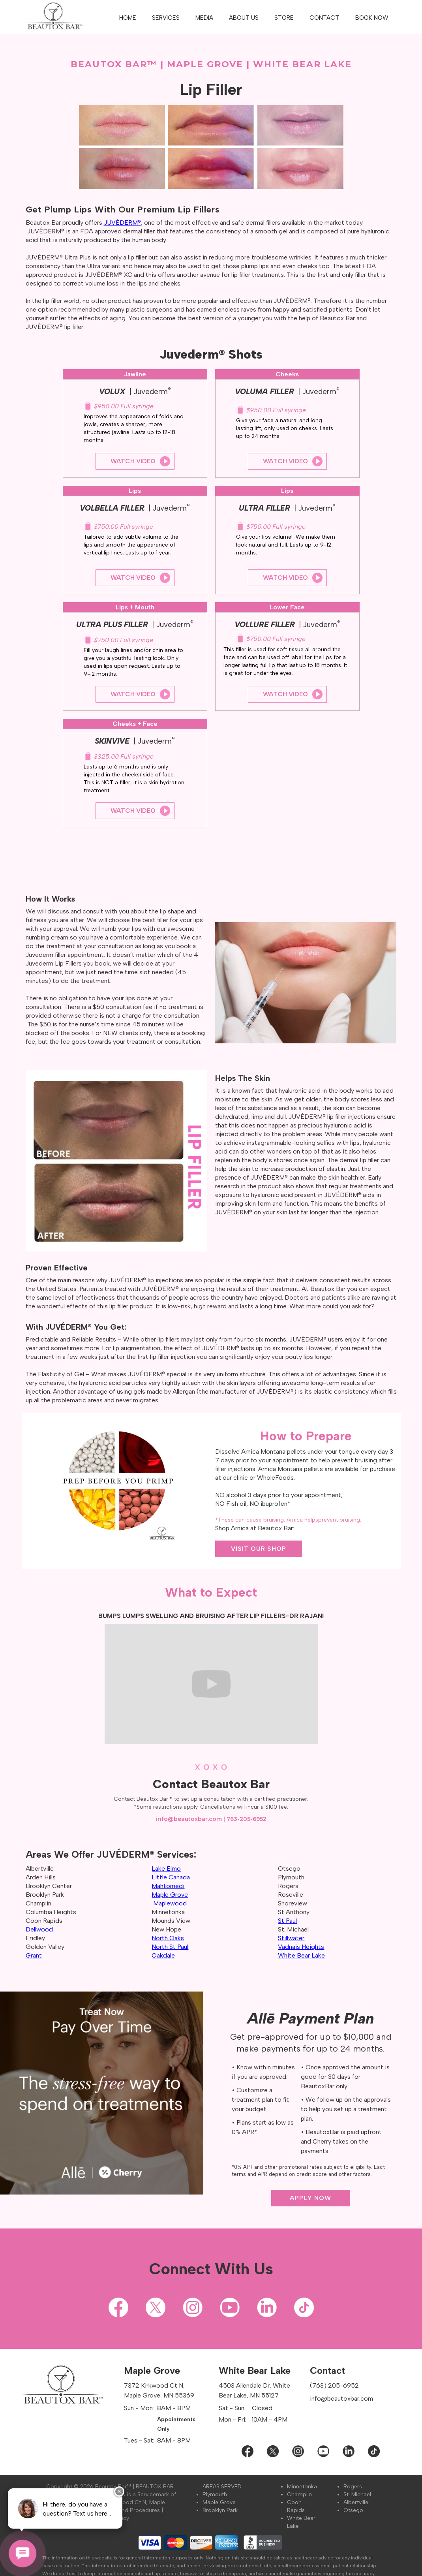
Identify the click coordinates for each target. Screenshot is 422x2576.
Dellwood (39, 1929)
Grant (34, 1955)
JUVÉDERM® (122, 222)
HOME (127, 17)
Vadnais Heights (301, 1946)
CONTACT (324, 17)
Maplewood (170, 1903)
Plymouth (215, 2494)
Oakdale (163, 1955)
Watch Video (133, 461)
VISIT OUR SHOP (258, 1548)
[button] (166, 18)
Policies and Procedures (128, 2510)
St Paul (287, 1920)
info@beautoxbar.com (189, 1819)
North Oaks (168, 1938)
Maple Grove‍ (170, 1894)
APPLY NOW (310, 2198)
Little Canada (171, 1877)
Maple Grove (219, 2502)
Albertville (355, 2502)
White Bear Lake (301, 1955)
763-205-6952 (246, 1819)
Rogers (352, 2486)
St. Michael (357, 2494)
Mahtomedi (168, 1886)
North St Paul (170, 1946)
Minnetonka (302, 2486)
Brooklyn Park (220, 2510)
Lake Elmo (166, 1868)
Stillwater (291, 1938)
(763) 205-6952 (334, 2385)
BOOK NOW (371, 17)
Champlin (299, 2494)
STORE (284, 17)
